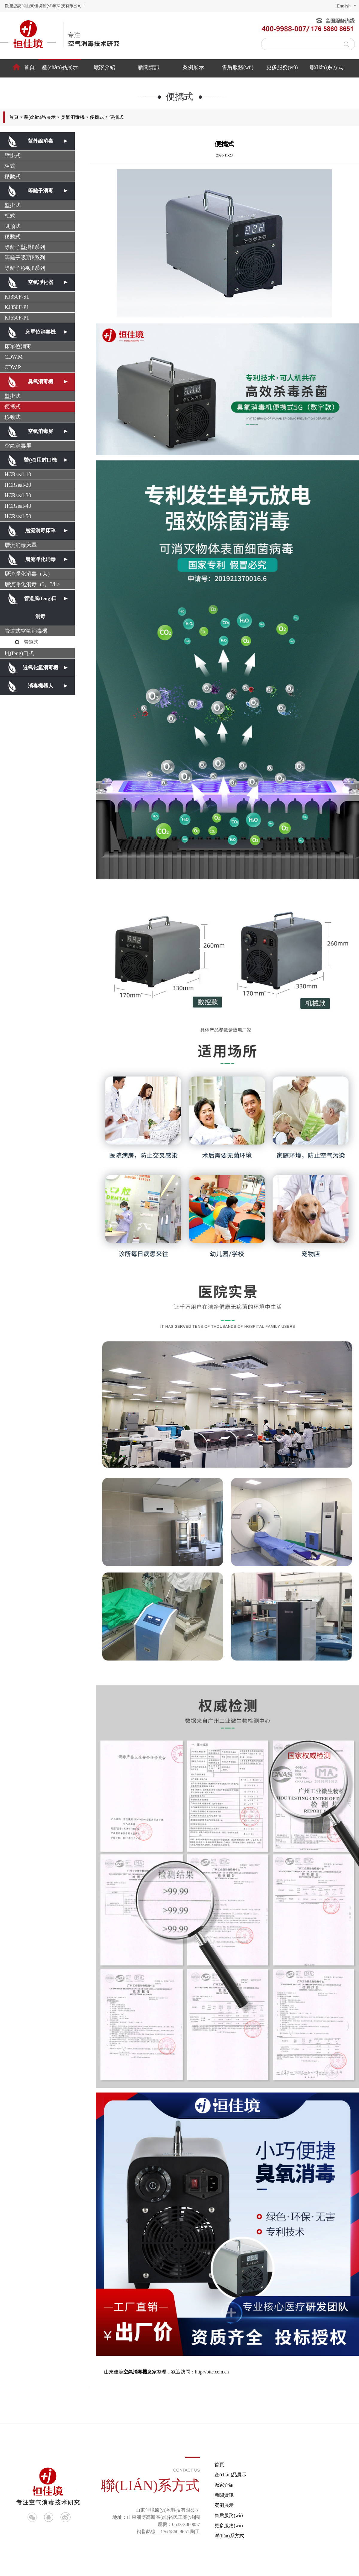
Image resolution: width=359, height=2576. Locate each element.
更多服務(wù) (282, 67)
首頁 (29, 67)
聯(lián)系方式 (326, 67)
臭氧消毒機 (73, 117)
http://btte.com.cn (212, 2371)
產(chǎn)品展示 (60, 67)
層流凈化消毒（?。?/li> (32, 584)
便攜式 (97, 117)
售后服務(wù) (237, 67)
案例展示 (193, 67)
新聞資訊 (148, 67)
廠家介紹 (104, 67)
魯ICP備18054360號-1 (134, 2566)
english (344, 6)
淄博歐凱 (349, 2566)
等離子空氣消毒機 (213, 2566)
